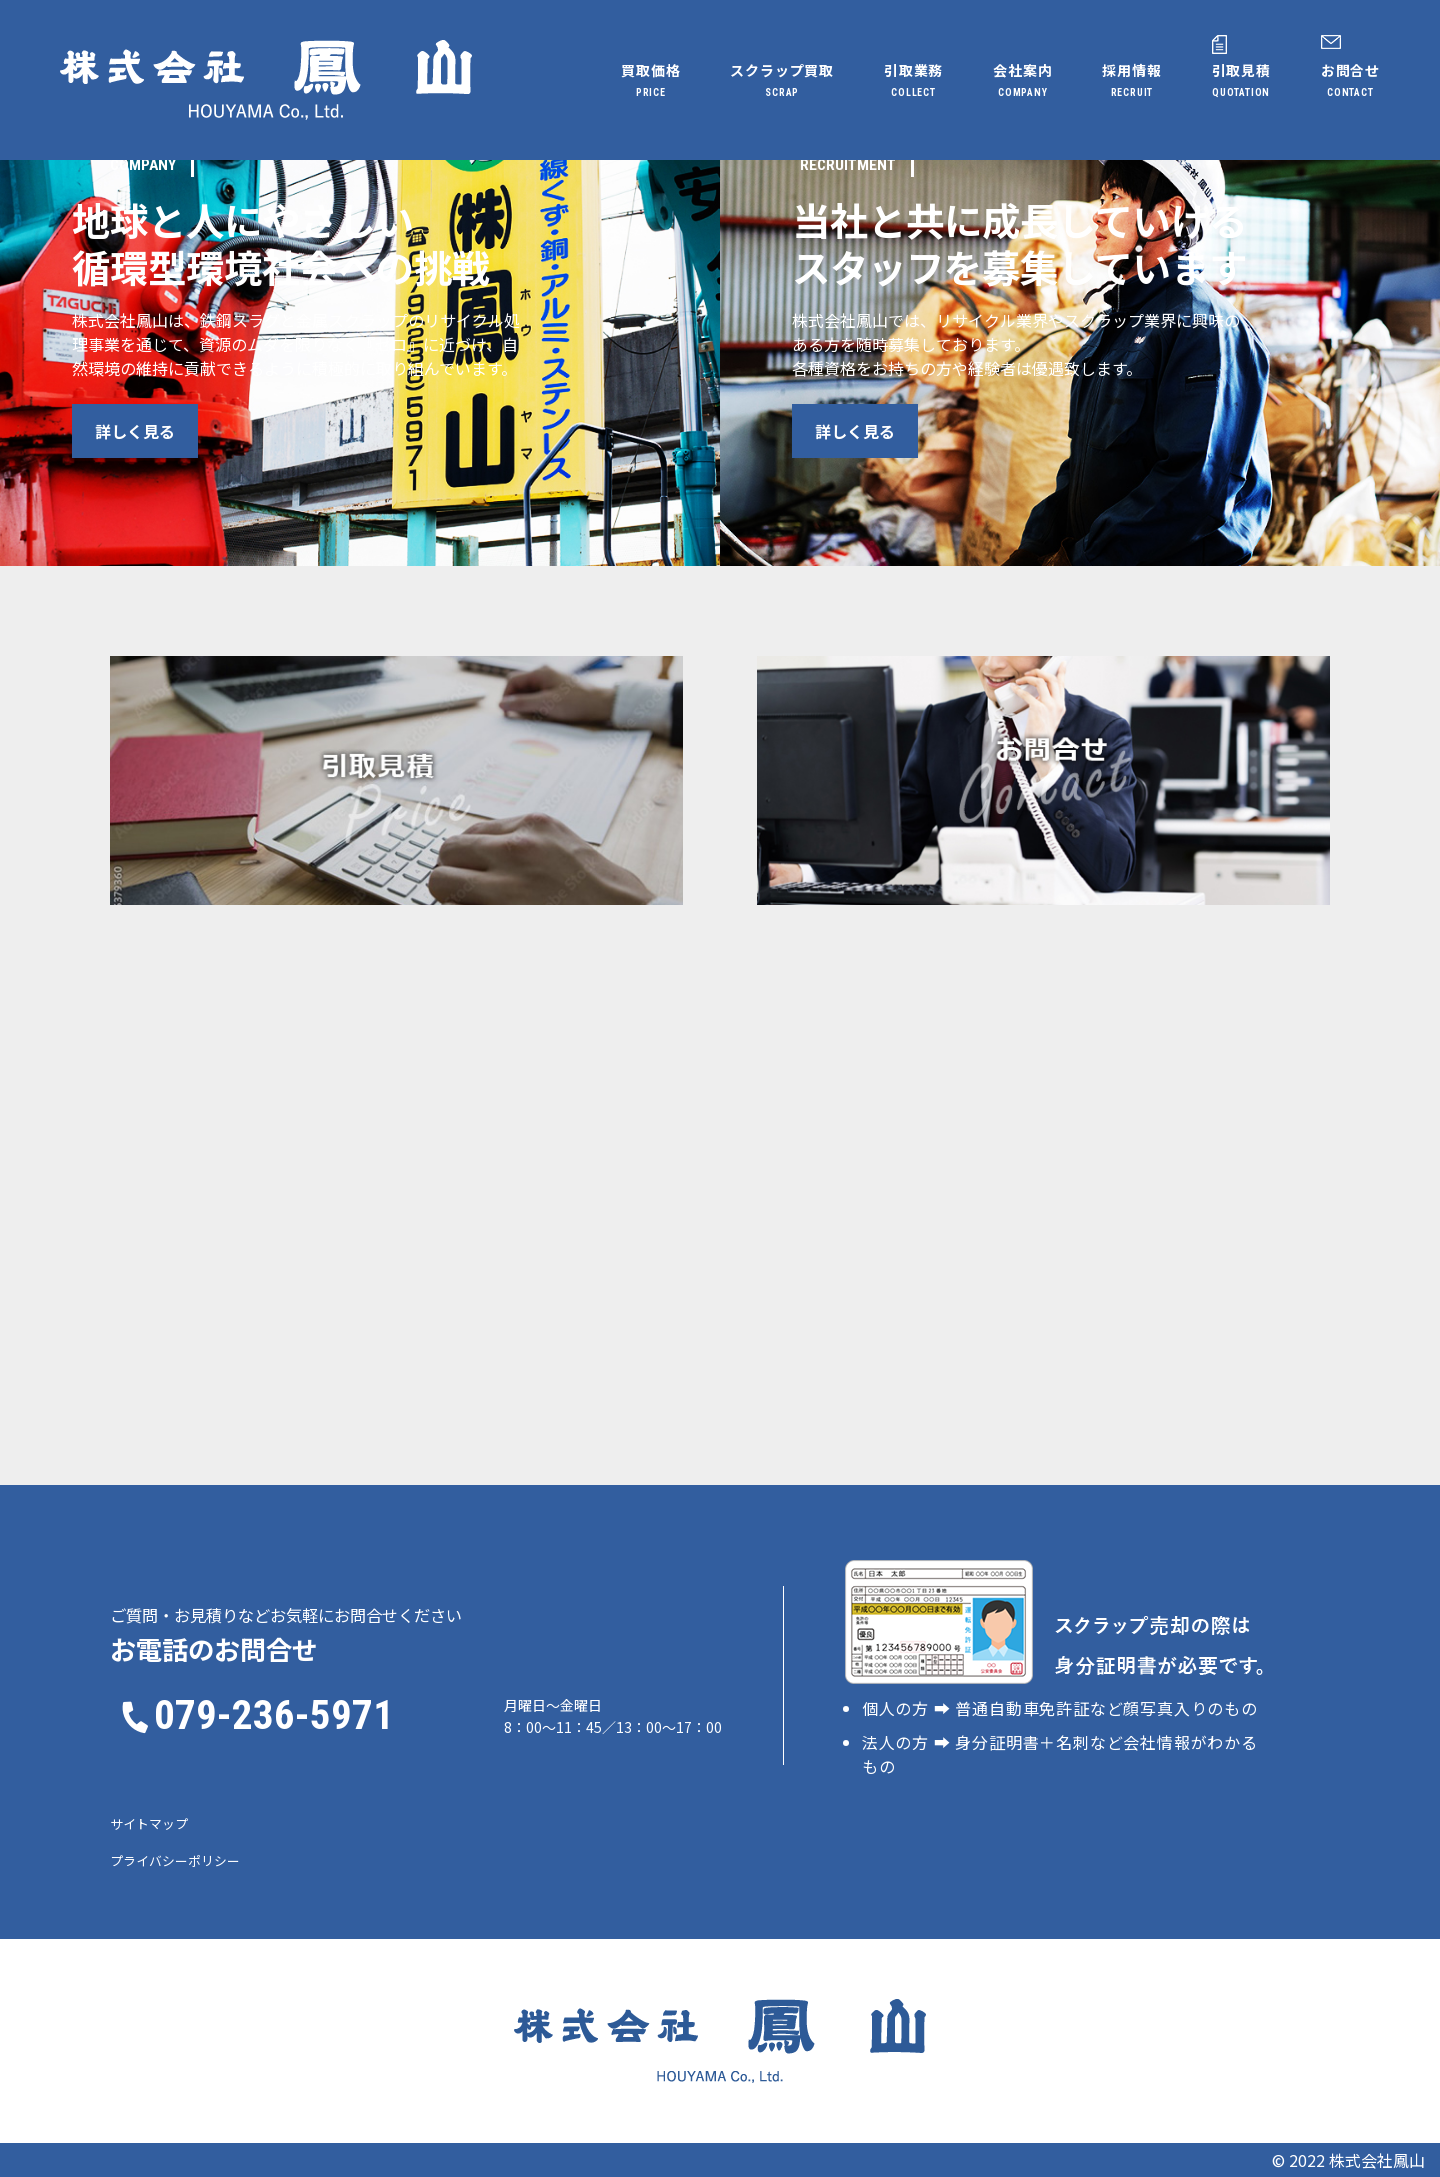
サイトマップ (149, 1823)
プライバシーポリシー (175, 1860)
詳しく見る (181, 431)
